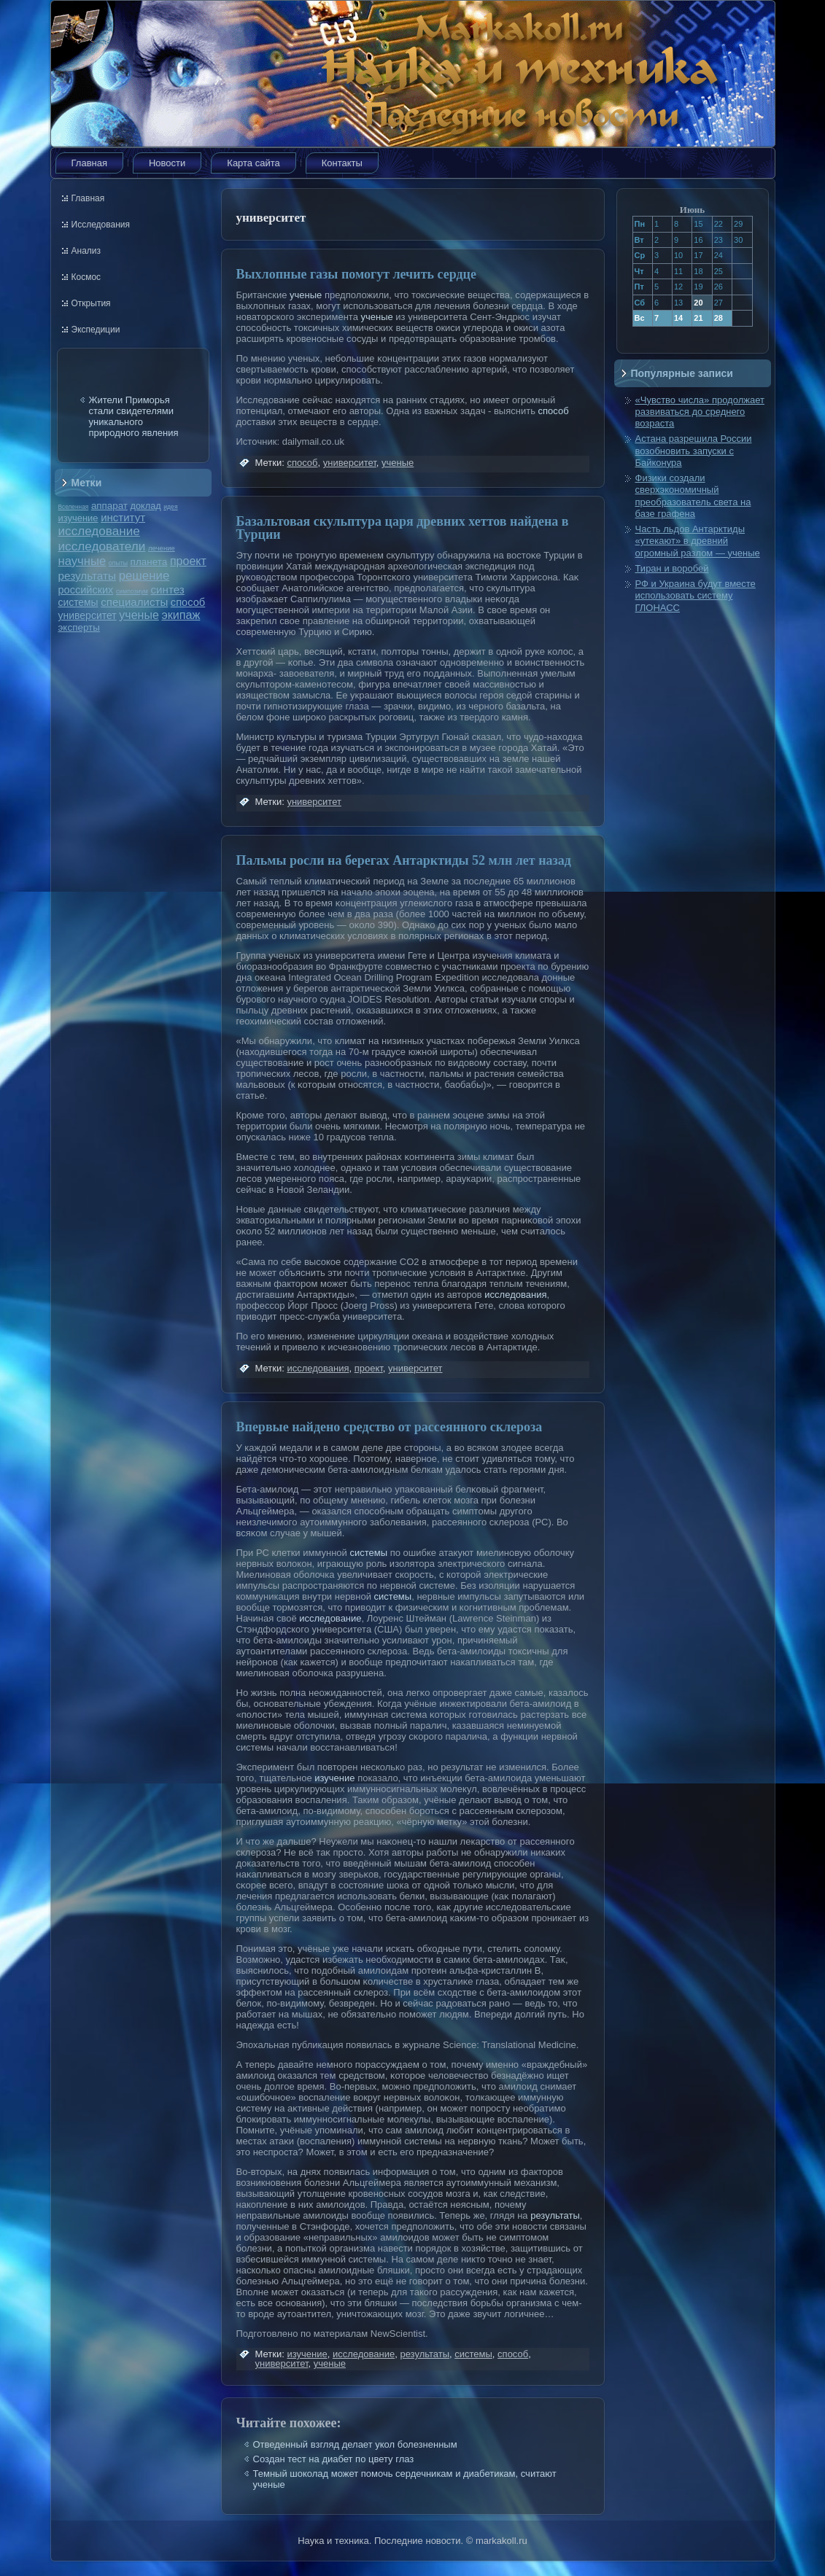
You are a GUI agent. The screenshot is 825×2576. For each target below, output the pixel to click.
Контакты (342, 162)
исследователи (102, 546)
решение (144, 576)
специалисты (134, 602)
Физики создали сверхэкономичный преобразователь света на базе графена (693, 495)
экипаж (180, 614)
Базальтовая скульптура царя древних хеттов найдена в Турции (402, 528)
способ (188, 602)
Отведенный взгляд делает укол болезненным (355, 2444)
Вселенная (73, 506)
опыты (118, 563)
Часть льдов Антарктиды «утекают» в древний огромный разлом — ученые (697, 541)
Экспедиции (95, 329)
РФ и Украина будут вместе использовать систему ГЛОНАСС (695, 595)
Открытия (91, 303)
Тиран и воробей (672, 568)
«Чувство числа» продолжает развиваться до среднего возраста (699, 411)
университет (87, 615)
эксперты (79, 627)
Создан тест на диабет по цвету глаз (333, 2459)
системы (78, 602)
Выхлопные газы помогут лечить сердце (356, 274)
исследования (515, 1294)
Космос (86, 277)
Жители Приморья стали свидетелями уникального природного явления (134, 416)
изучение (78, 518)
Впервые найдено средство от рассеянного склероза (389, 1427)
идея (170, 506)
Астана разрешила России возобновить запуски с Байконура (693, 450)
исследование (99, 531)
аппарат (109, 505)
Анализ (86, 251)
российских (86, 590)
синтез (167, 589)
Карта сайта (253, 162)
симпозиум (132, 591)
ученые (138, 615)
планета (149, 561)
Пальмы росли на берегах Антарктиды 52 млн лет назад (403, 860)
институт (123, 517)
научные (82, 561)
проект (188, 560)
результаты (87, 575)
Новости (167, 162)
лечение (161, 548)
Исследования (100, 224)
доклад (146, 505)
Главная (89, 162)
